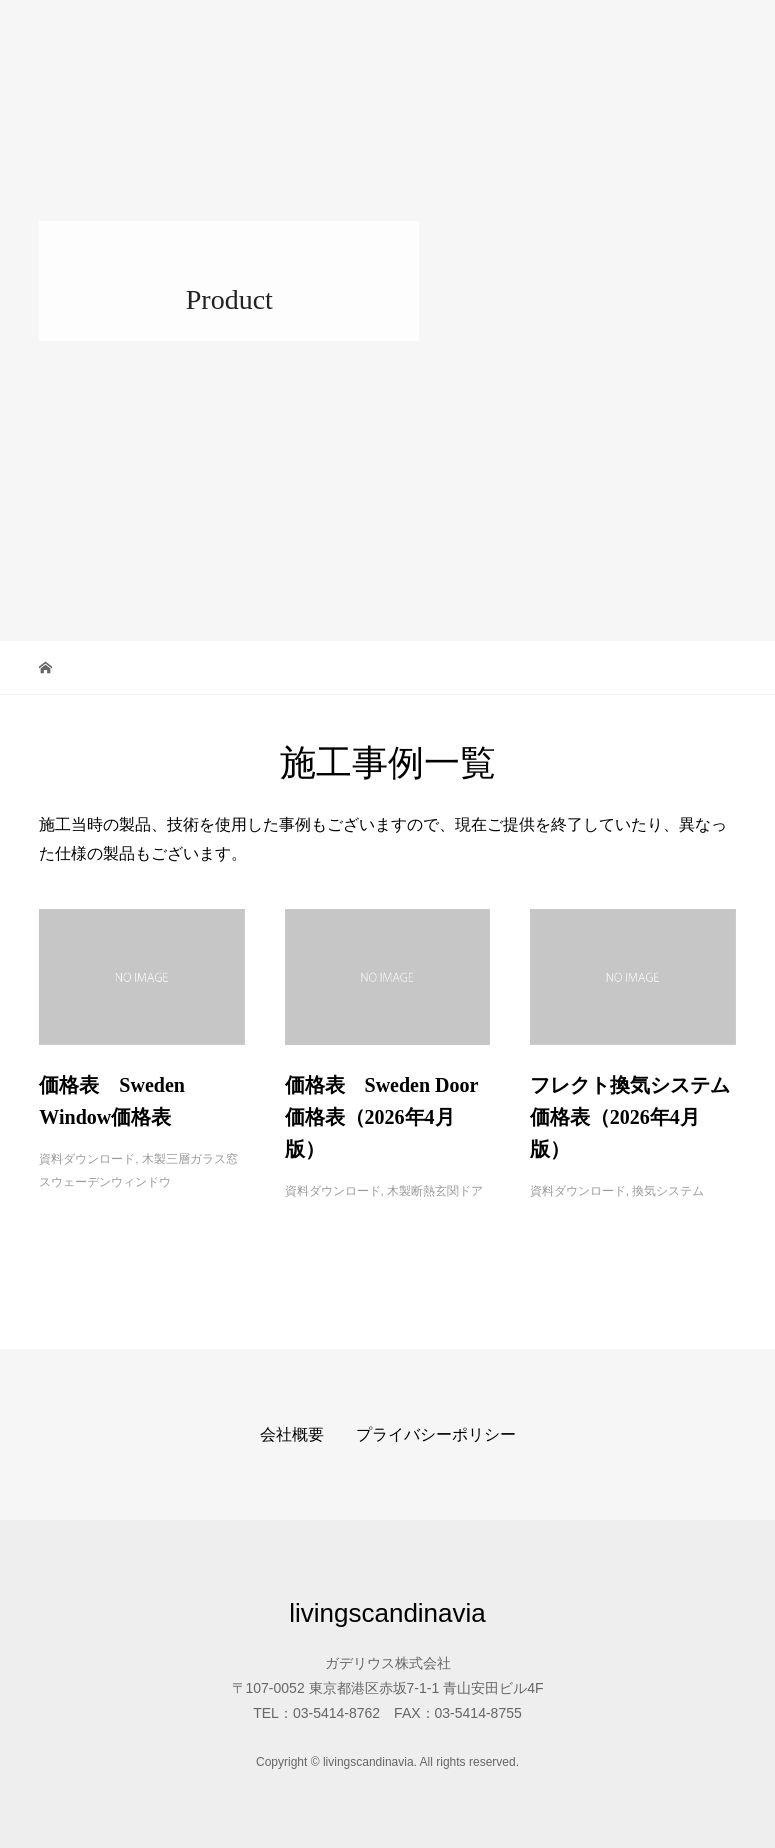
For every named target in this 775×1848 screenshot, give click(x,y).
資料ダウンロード (87, 1159)
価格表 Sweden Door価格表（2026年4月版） (382, 1117)
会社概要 (292, 1434)
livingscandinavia (141, 30)
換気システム (668, 1191)
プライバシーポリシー (436, 1434)
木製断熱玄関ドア (435, 1191)
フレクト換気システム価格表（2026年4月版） (630, 1117)
